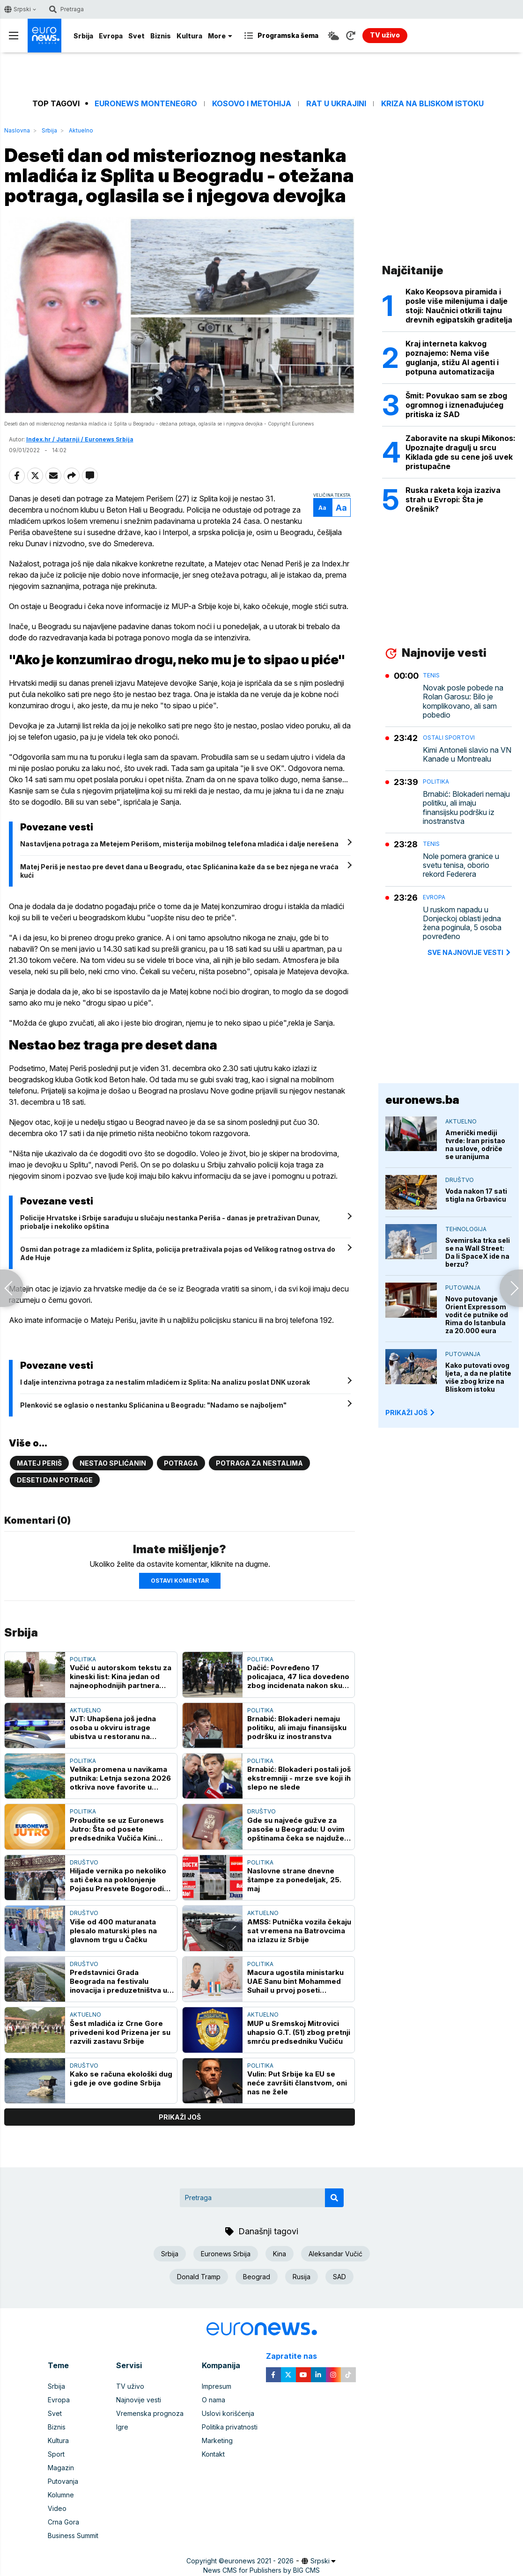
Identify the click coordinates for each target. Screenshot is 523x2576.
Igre (122, 2427)
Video (57, 2508)
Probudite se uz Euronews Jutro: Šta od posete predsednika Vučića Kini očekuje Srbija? (117, 1829)
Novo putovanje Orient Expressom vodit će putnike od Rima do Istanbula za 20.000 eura (476, 1315)
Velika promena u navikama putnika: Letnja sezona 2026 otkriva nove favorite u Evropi (120, 1778)
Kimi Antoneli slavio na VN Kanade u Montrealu (467, 754)
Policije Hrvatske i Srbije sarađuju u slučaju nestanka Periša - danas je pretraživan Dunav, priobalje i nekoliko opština (170, 1222)
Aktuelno (81, 130)
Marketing (217, 2440)
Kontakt (213, 2454)
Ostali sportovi (449, 737)
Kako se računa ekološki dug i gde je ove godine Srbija (121, 2078)
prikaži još (180, 2117)
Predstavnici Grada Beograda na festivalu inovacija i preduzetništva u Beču (118, 1981)
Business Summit (73, 2535)
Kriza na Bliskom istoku (432, 103)
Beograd (256, 2277)
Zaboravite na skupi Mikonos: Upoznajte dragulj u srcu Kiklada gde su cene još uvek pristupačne (460, 452)
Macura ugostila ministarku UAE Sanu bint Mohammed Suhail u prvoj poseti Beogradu (295, 1981)
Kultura (189, 36)
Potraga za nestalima (259, 1463)
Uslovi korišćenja (228, 2413)
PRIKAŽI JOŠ (410, 1412)
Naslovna (17, 130)
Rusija (301, 2277)
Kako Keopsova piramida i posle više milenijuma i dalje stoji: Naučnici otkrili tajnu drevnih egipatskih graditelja (458, 305)
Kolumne (61, 2495)
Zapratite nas (296, 2356)
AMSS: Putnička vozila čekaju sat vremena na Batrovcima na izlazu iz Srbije (299, 1930)
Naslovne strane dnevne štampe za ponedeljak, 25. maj (294, 1879)
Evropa (111, 36)
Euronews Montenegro (146, 103)
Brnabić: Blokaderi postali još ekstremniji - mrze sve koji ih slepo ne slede (299, 1778)
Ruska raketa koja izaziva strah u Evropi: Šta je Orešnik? (453, 499)
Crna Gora (63, 2522)
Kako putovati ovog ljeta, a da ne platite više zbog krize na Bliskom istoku (478, 1377)
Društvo (261, 1811)
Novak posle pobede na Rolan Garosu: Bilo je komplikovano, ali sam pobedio (463, 701)
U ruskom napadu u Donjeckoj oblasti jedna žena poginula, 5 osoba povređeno (462, 923)
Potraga (181, 1463)
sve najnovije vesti (469, 952)
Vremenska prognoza (150, 2413)
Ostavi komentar (180, 1580)
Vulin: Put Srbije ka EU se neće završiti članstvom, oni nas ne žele (297, 2083)
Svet (136, 36)
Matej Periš (39, 1463)
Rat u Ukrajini (336, 103)
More (220, 36)
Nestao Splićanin (113, 1463)
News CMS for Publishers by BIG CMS (261, 2570)
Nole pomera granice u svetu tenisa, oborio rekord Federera (461, 865)
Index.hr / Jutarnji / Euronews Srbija (79, 439)
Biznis (160, 36)
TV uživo (130, 2386)
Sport (56, 2454)
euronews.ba (422, 1100)
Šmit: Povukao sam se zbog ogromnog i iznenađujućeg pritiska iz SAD (456, 405)
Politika (83, 1659)
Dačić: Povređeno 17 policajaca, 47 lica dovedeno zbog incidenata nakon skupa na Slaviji (299, 1676)
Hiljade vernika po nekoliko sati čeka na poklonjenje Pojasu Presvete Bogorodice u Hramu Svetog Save (121, 1879)
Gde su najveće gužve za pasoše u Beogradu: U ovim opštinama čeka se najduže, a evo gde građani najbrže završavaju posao (296, 1829)
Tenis (431, 675)
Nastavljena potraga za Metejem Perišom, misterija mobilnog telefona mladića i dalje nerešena (179, 844)
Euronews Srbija (225, 2254)
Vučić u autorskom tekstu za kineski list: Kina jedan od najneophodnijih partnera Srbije (120, 1676)
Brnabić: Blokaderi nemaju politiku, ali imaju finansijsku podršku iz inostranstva (296, 1727)
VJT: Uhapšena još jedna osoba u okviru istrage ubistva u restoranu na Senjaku (113, 1727)
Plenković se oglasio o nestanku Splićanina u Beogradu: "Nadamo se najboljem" (153, 1405)
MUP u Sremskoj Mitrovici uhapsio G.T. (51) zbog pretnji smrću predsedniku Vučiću (298, 2032)
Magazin (61, 2468)
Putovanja (462, 1287)
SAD (339, 2277)
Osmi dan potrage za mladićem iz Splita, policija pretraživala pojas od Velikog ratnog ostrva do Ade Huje (177, 1253)
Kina (279, 2254)
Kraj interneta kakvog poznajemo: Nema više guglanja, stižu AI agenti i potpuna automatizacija (452, 357)
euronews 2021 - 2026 (259, 2561)
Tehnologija (465, 1229)
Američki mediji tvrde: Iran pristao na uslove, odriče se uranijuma (475, 1144)
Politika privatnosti (230, 2427)
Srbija (83, 36)
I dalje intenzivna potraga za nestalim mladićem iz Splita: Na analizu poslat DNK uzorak (165, 1382)
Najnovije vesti (138, 2400)
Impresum (216, 2386)
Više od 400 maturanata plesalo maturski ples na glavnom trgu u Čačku (113, 1930)
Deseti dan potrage (55, 1480)
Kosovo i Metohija (251, 103)
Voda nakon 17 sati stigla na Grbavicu (476, 1195)
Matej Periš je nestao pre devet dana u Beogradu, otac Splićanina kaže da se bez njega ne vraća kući (179, 871)
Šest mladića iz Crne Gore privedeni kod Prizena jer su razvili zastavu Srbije (120, 2032)
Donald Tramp (199, 2277)
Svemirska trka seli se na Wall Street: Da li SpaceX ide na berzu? (477, 1252)
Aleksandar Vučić (335, 2254)
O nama (213, 2400)
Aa (322, 507)
